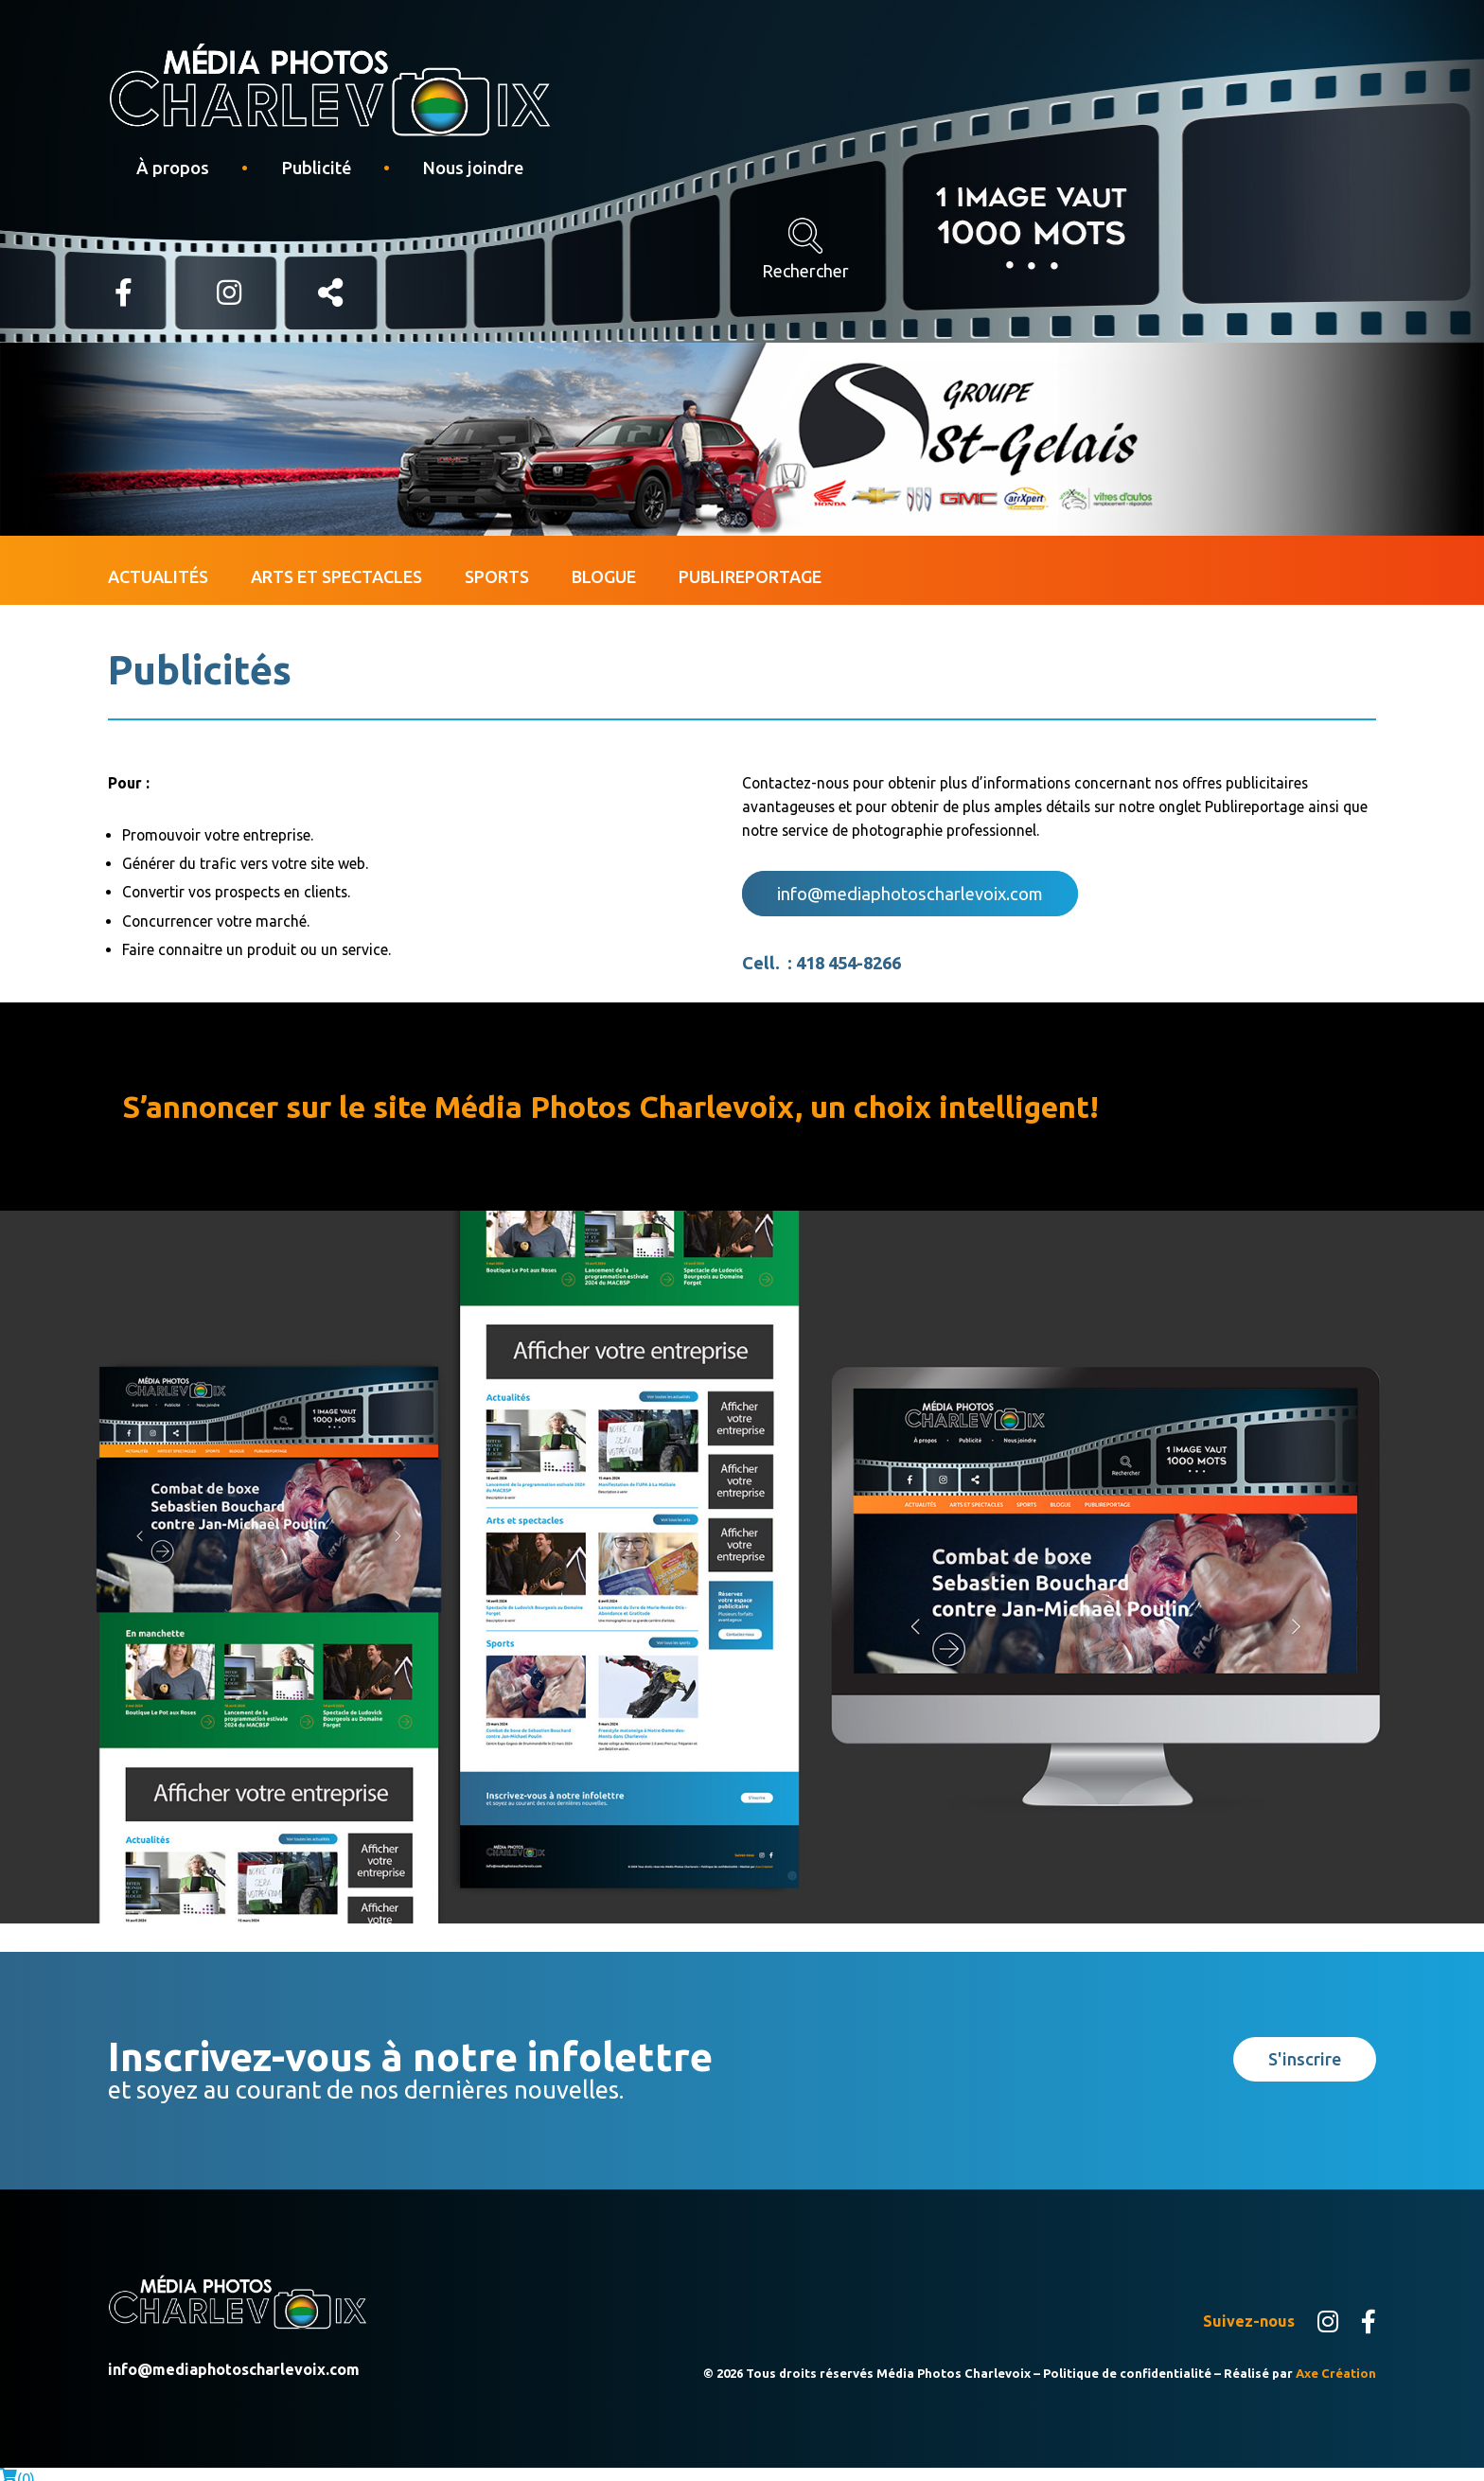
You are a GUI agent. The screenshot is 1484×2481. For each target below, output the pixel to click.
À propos (172, 167)
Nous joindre (472, 167)
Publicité (316, 167)
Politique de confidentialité (1127, 2361)
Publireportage (750, 564)
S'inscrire (1304, 2048)
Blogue (604, 564)
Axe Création (1336, 2361)
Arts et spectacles (336, 564)
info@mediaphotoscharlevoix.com (910, 882)
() (17, 2468)
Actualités (158, 564)
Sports (497, 564)
